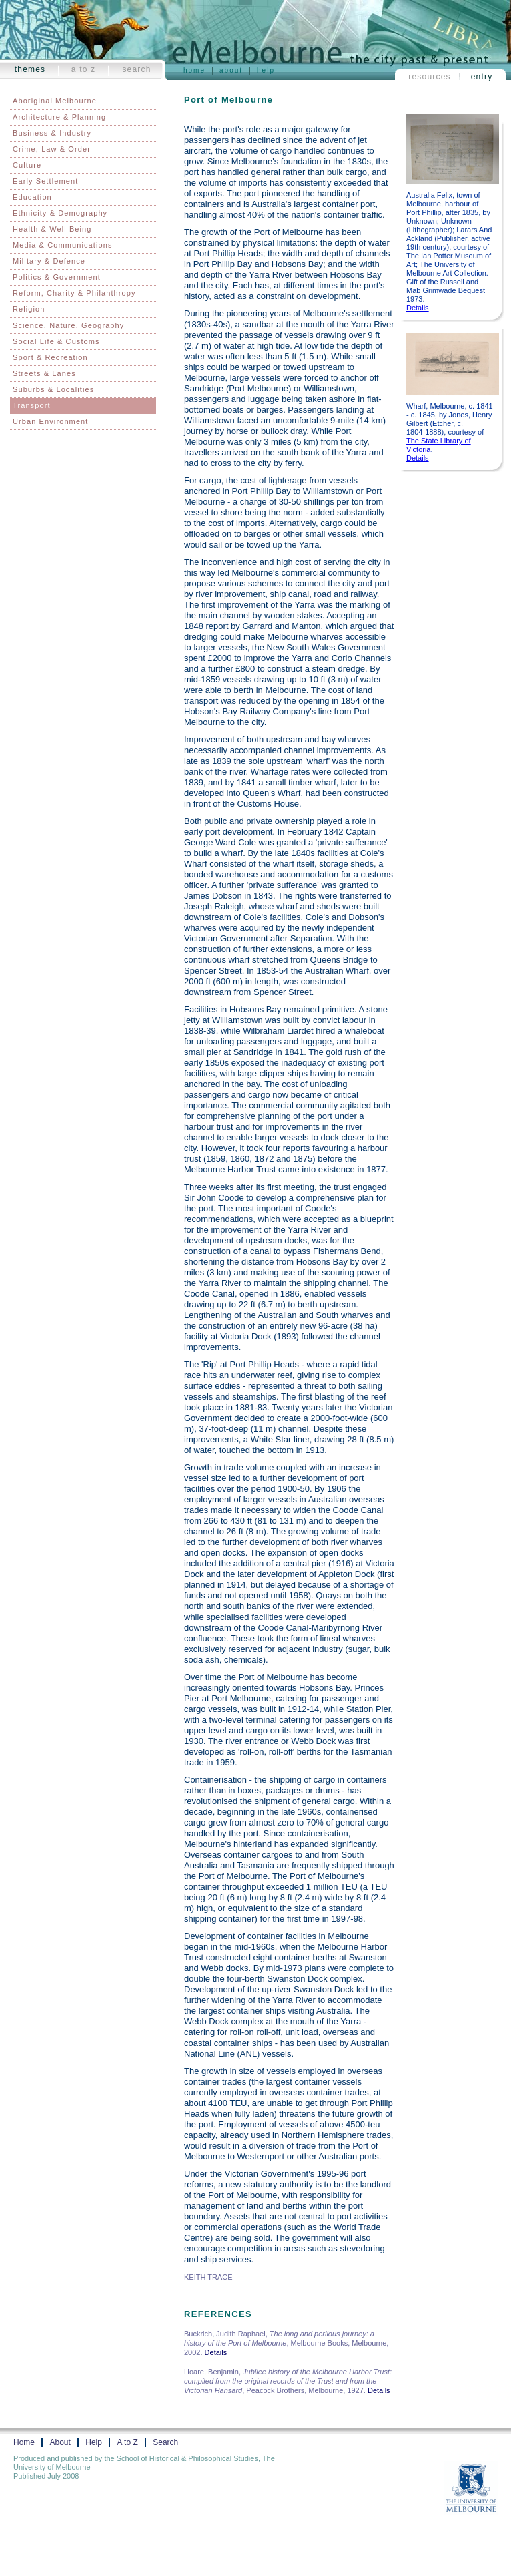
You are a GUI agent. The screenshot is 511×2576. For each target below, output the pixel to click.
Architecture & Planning (59, 117)
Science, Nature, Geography (68, 325)
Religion (29, 309)
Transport (32, 405)
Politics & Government (57, 277)
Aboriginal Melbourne (55, 101)
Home (194, 70)
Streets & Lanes (44, 373)
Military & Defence (49, 261)
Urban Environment (50, 421)
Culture (27, 165)
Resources (429, 76)
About (231, 70)
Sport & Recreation (50, 357)
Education (32, 197)
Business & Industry (52, 133)
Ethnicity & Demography (60, 213)
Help (266, 70)
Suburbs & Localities (53, 389)
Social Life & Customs (56, 341)
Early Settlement (45, 181)
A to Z (83, 69)
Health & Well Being (52, 229)
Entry (482, 76)
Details (417, 308)
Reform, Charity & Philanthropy (74, 293)
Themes (30, 69)
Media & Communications (63, 245)
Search (136, 69)
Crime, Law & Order (52, 149)
